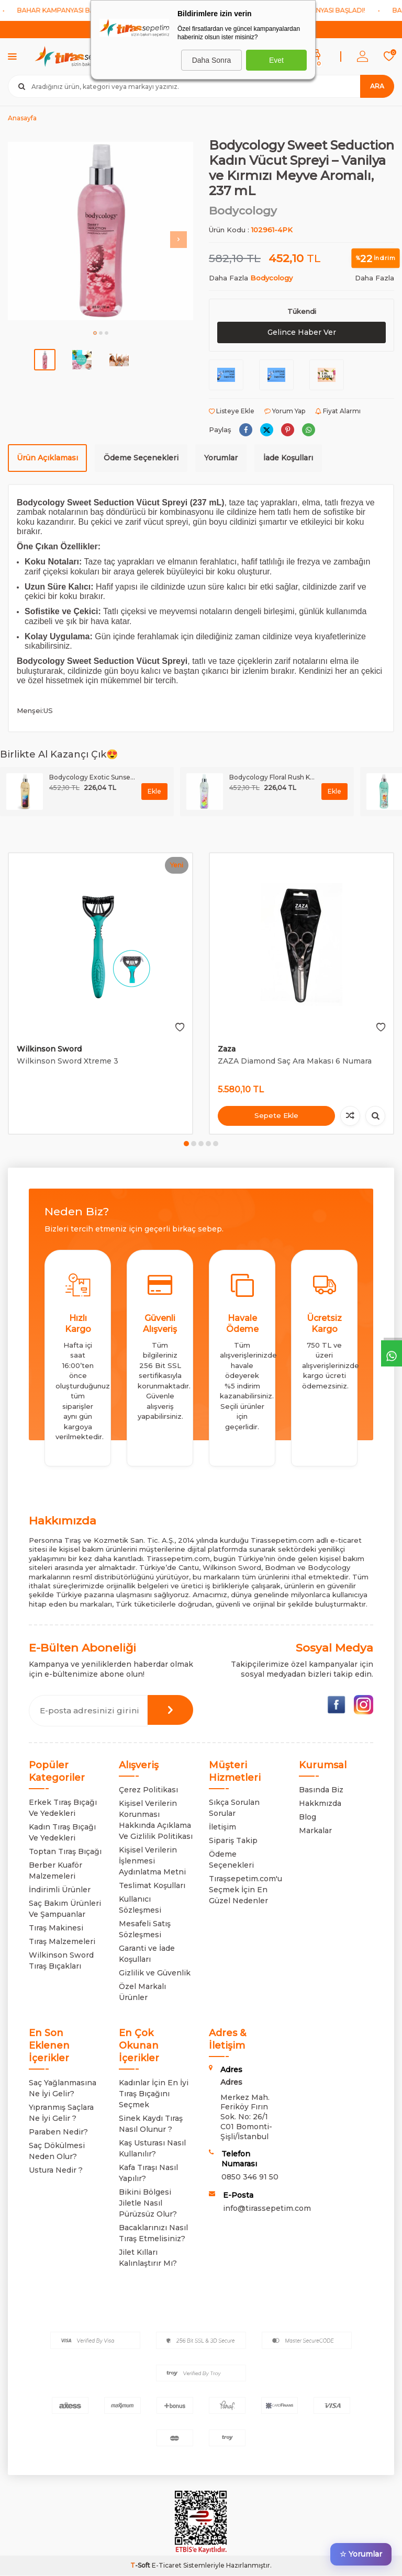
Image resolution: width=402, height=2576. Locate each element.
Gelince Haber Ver (301, 332)
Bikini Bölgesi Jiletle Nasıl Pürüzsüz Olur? (148, 2203)
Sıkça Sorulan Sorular (234, 1808)
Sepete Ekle (276, 1115)
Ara (377, 86)
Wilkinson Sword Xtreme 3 (67, 1061)
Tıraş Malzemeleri (62, 1941)
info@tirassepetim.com (267, 2208)
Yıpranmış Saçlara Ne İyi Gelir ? (61, 2113)
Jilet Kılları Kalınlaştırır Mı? (148, 2257)
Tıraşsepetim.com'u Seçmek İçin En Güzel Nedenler (245, 1889)
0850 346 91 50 (249, 2177)
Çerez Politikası (148, 1789)
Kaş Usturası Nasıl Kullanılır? (152, 2148)
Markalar (315, 1830)
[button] (95, 333)
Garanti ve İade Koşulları (147, 1954)
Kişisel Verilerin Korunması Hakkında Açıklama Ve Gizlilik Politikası (156, 1820)
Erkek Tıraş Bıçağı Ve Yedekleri (63, 1808)
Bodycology (243, 210)
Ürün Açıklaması (47, 457)
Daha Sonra (211, 60)
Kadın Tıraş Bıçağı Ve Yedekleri (62, 1832)
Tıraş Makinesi (56, 1928)
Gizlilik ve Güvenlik (155, 1973)
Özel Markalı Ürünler (142, 1992)
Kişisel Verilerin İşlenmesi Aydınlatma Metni (152, 1861)
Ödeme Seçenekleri (141, 457)
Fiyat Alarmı (338, 411)
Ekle (154, 791)
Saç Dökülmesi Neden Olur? (57, 2151)
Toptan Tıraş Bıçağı (65, 1851)
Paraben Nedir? (58, 2132)
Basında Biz (321, 1789)
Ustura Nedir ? (56, 2170)
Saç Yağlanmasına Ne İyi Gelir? (62, 2088)
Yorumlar (221, 457)
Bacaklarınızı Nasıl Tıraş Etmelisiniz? (153, 2233)
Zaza (227, 1049)
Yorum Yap (284, 411)
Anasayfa (22, 118)
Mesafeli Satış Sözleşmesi (145, 1929)
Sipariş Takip (233, 1840)
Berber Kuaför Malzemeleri (55, 1870)
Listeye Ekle (231, 411)
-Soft (141, 2566)
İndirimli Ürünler (60, 1889)
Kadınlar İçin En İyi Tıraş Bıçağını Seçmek (153, 2093)
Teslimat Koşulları (152, 1885)
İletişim (222, 1827)
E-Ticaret (167, 2566)
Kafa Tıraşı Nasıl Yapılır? (148, 2173)
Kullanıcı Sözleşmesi (140, 1904)
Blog (307, 1817)
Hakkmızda (320, 1803)
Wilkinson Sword (49, 1049)
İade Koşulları (288, 457)
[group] (100, 230)
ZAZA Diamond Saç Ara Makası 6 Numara (295, 1061)
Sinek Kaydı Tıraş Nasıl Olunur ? (151, 2124)
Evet (276, 60)
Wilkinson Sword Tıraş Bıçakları (61, 1960)
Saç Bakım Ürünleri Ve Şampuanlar (65, 1909)
